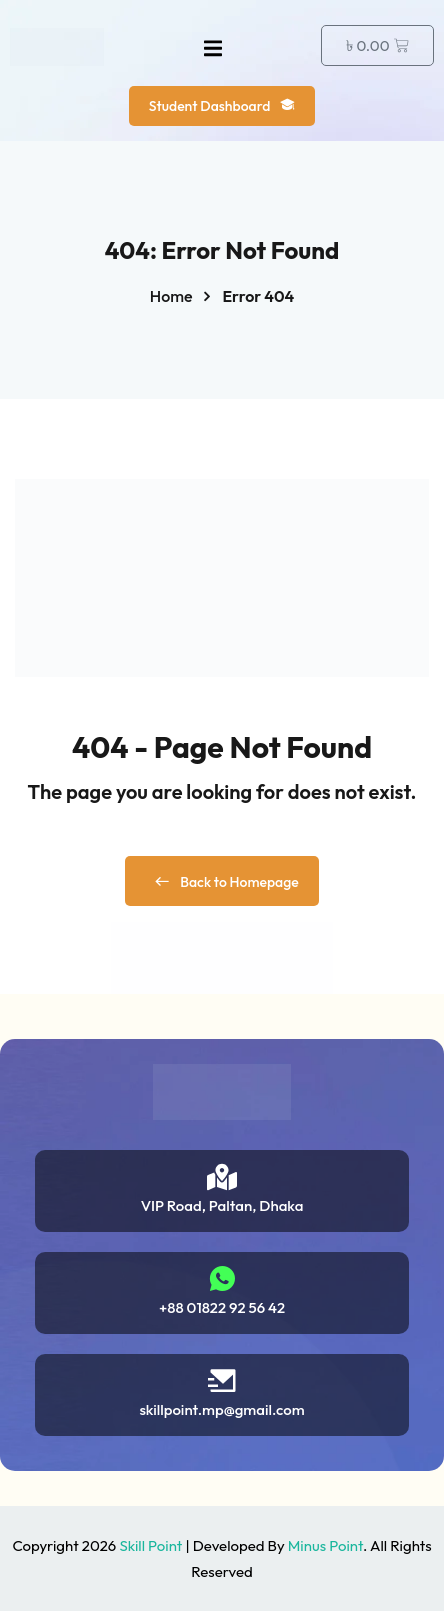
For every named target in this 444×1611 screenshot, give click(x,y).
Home (171, 296)
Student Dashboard (222, 106)
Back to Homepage (222, 882)
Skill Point (150, 1545)
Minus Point (325, 1545)
